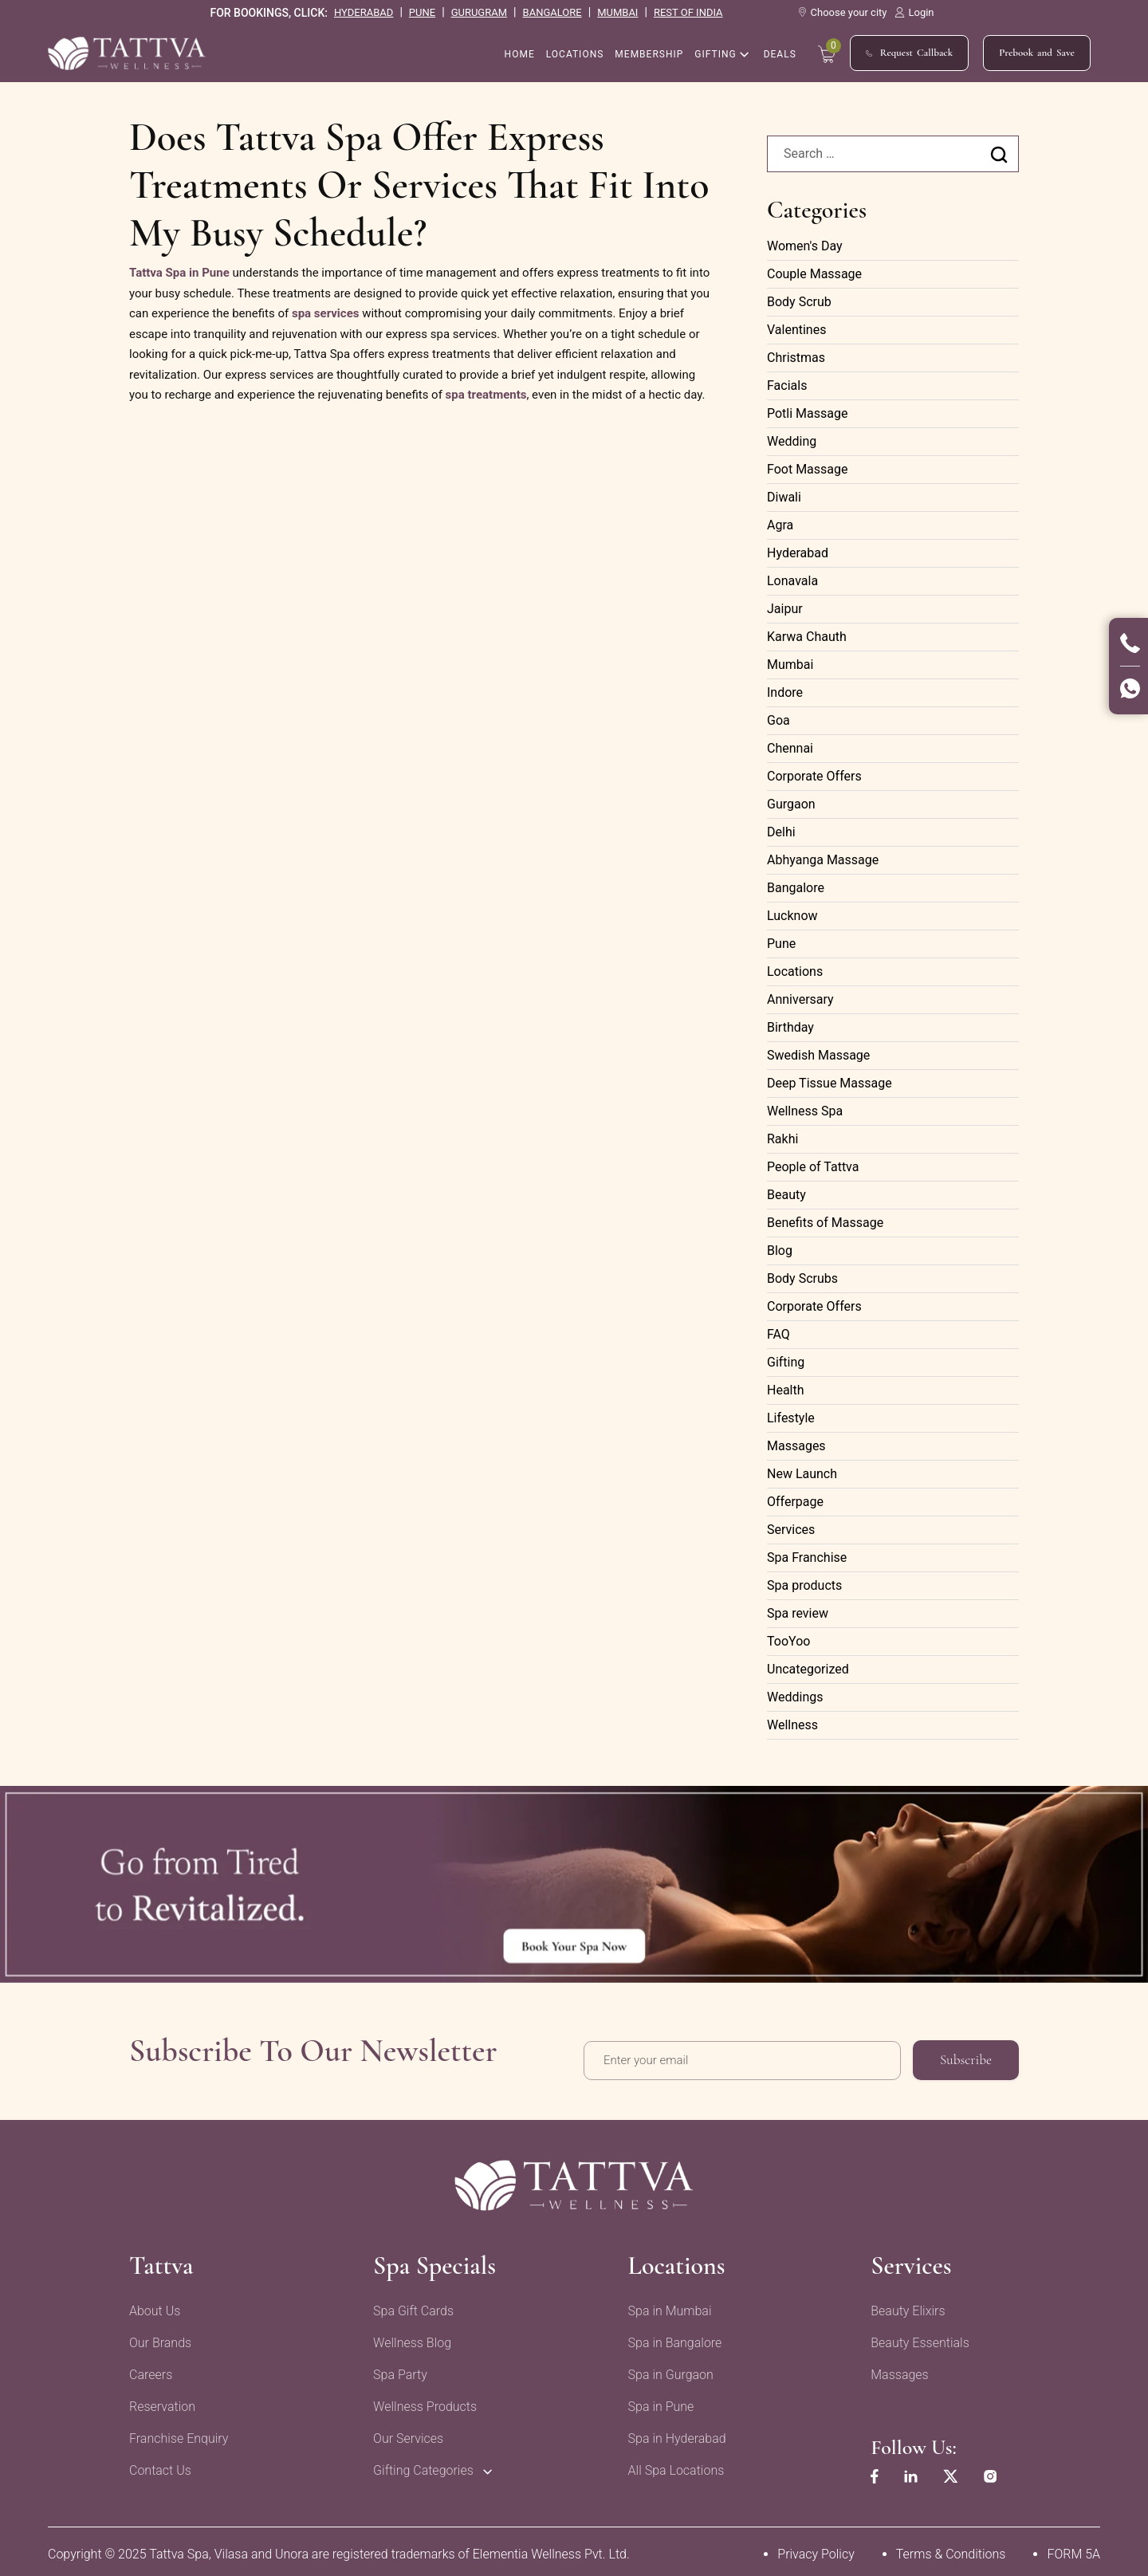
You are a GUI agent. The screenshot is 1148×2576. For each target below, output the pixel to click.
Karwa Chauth (807, 636)
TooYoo (788, 1641)
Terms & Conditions (951, 2549)
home (520, 55)
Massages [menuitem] (893, 2369)
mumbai (617, 12)
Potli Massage (807, 413)
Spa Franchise (807, 1557)
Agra (780, 525)
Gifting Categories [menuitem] (421, 2465)
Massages (796, 1445)
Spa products (804, 1585)
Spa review (797, 1613)
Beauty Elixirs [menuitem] (901, 2306)
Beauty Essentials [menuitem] (913, 2338)
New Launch (802, 1473)
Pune (781, 943)
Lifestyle (791, 1418)
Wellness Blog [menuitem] (410, 2338)
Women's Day (805, 246)
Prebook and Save (1037, 53)
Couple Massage (814, 273)
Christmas (796, 357)
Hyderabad (797, 552)
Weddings (795, 1697)
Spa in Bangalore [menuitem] (670, 2338)
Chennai (790, 748)
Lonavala (792, 580)
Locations (575, 55)
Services (791, 1529)
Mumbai (790, 664)
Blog (779, 1250)
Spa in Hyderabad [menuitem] (672, 2433)
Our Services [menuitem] (406, 2433)
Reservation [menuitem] (162, 2401)
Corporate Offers (814, 776)
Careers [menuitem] (150, 2369)
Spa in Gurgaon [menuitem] (666, 2369)
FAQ (778, 1334)
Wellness (792, 1724)
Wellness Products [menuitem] (422, 2401)
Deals (780, 55)
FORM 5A (1073, 2549)
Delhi (781, 832)
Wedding (791, 441)
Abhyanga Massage (823, 859)
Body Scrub (799, 301)
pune (422, 12)
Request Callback (909, 54)
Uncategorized (808, 1669)
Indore (785, 692)
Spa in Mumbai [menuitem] (665, 2306)
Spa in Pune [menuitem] (656, 2401)
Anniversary (800, 999)
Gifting (715, 55)
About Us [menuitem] (154, 2306)
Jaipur (785, 608)
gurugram (479, 12)
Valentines (796, 329)
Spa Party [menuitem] (398, 2369)
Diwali (784, 497)
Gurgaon (791, 804)
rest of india (688, 12)
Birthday (790, 1027)
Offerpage (795, 1501)
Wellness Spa (805, 1111)
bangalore (552, 12)
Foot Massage (807, 469)
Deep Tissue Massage (829, 1083)
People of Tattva (813, 1166)
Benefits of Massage (825, 1222)
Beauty (786, 1194)
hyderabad (363, 12)
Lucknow (792, 915)
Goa (778, 720)
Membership (649, 55)
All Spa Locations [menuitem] (671, 2465)
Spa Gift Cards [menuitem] (411, 2306)
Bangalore (795, 887)
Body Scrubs (802, 1278)
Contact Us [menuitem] (160, 2465)
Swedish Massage (818, 1055)
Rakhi (782, 1138)
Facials (787, 385)
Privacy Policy (815, 2549)
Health (785, 1390)
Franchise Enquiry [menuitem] (178, 2433)
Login (914, 12)
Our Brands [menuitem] (160, 2338)
